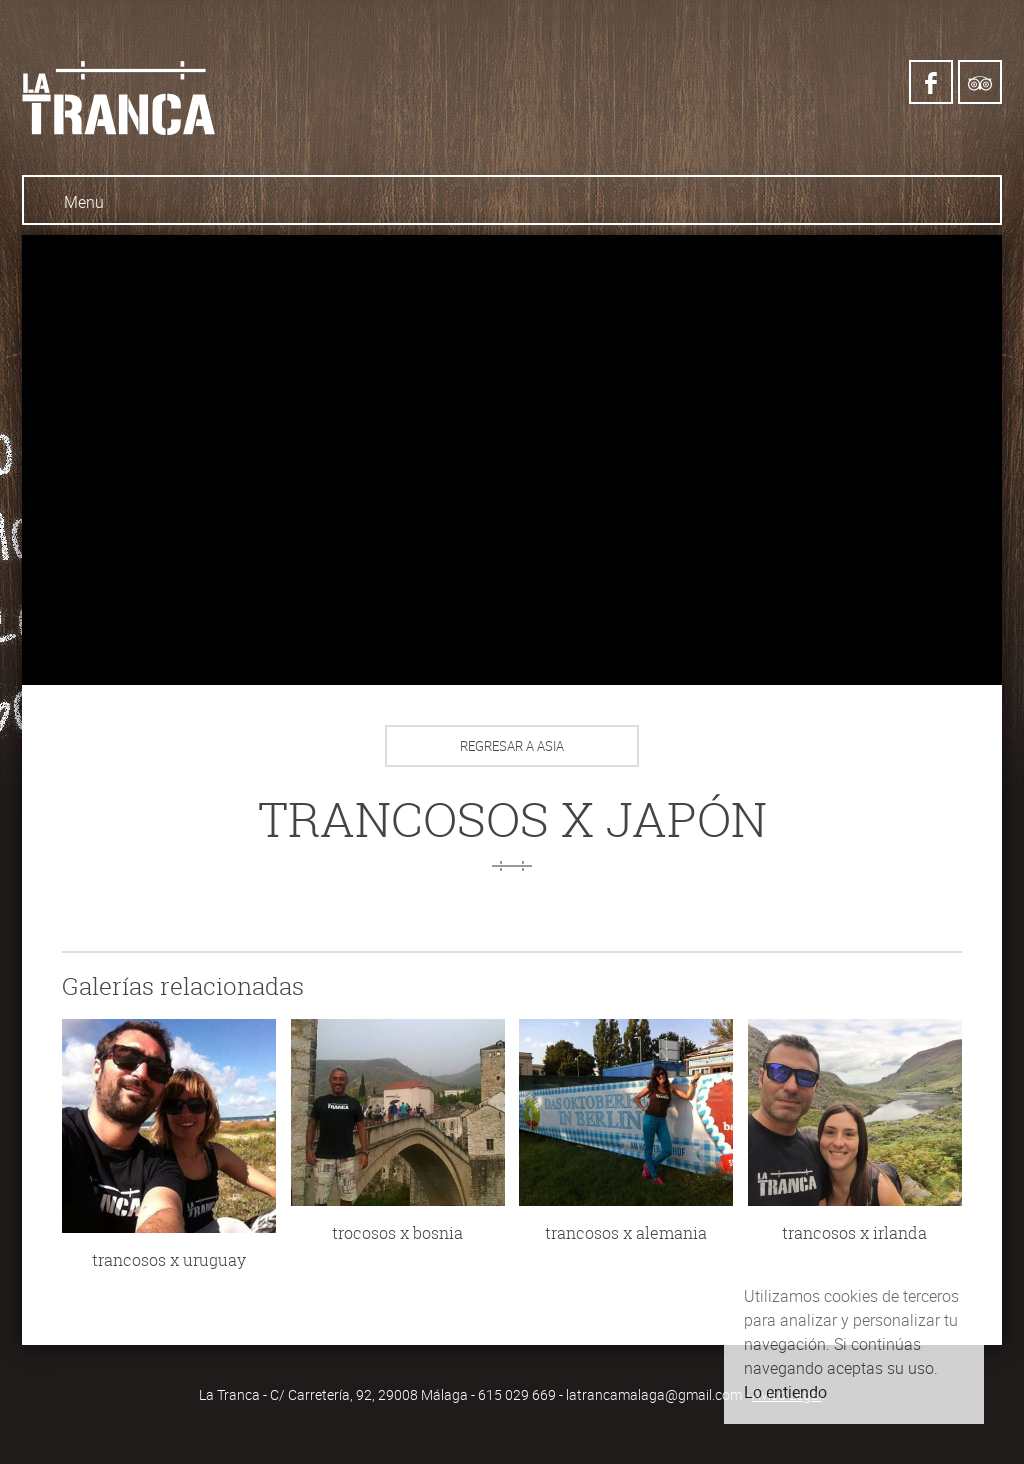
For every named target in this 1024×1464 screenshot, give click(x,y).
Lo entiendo (785, 1392)
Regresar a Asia (512, 746)
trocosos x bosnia (397, 1233)
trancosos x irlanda (854, 1233)
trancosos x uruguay (169, 1260)
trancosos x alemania (626, 1233)
